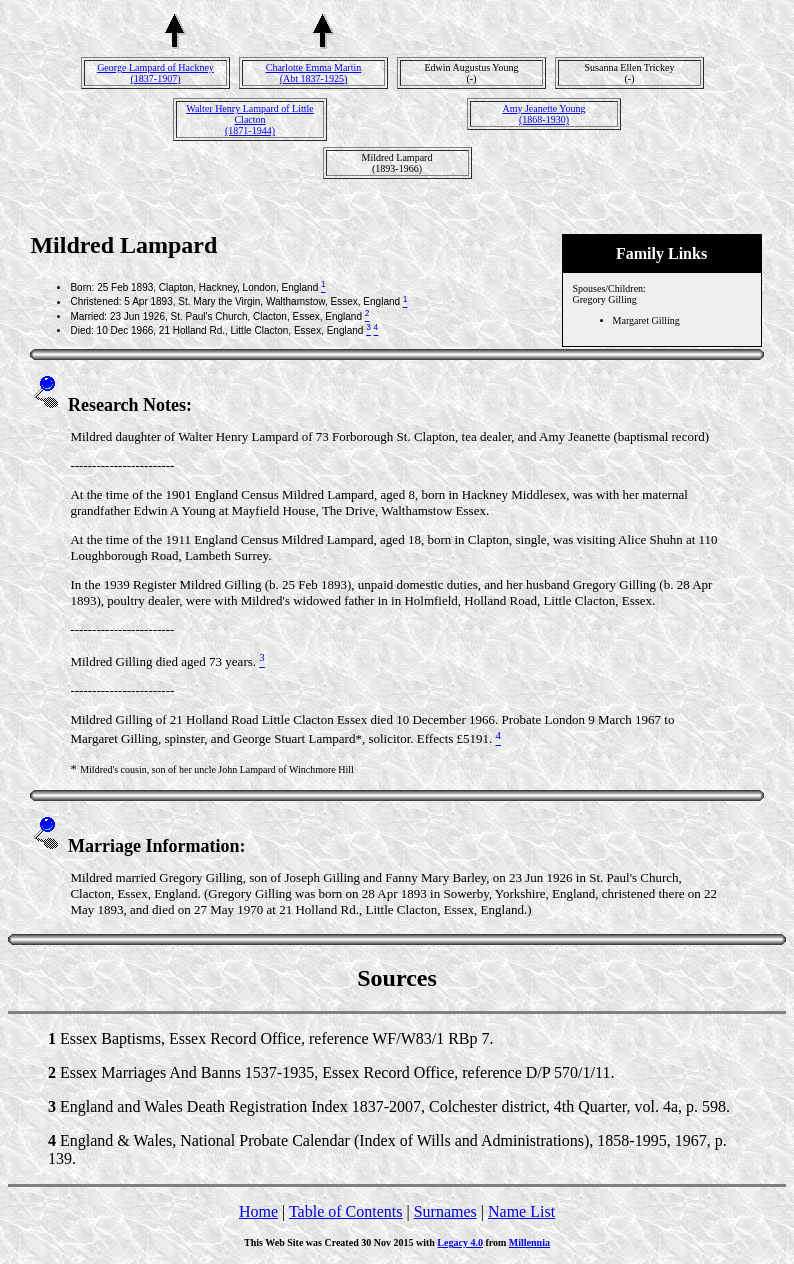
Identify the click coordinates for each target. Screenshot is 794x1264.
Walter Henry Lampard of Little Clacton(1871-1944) (249, 119)
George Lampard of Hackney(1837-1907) (155, 73)
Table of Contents (346, 1211)
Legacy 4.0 (460, 1242)
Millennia (529, 1242)
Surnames (445, 1211)
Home (258, 1211)
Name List (521, 1211)
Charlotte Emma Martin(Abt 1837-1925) (314, 73)
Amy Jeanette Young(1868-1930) (543, 114)
